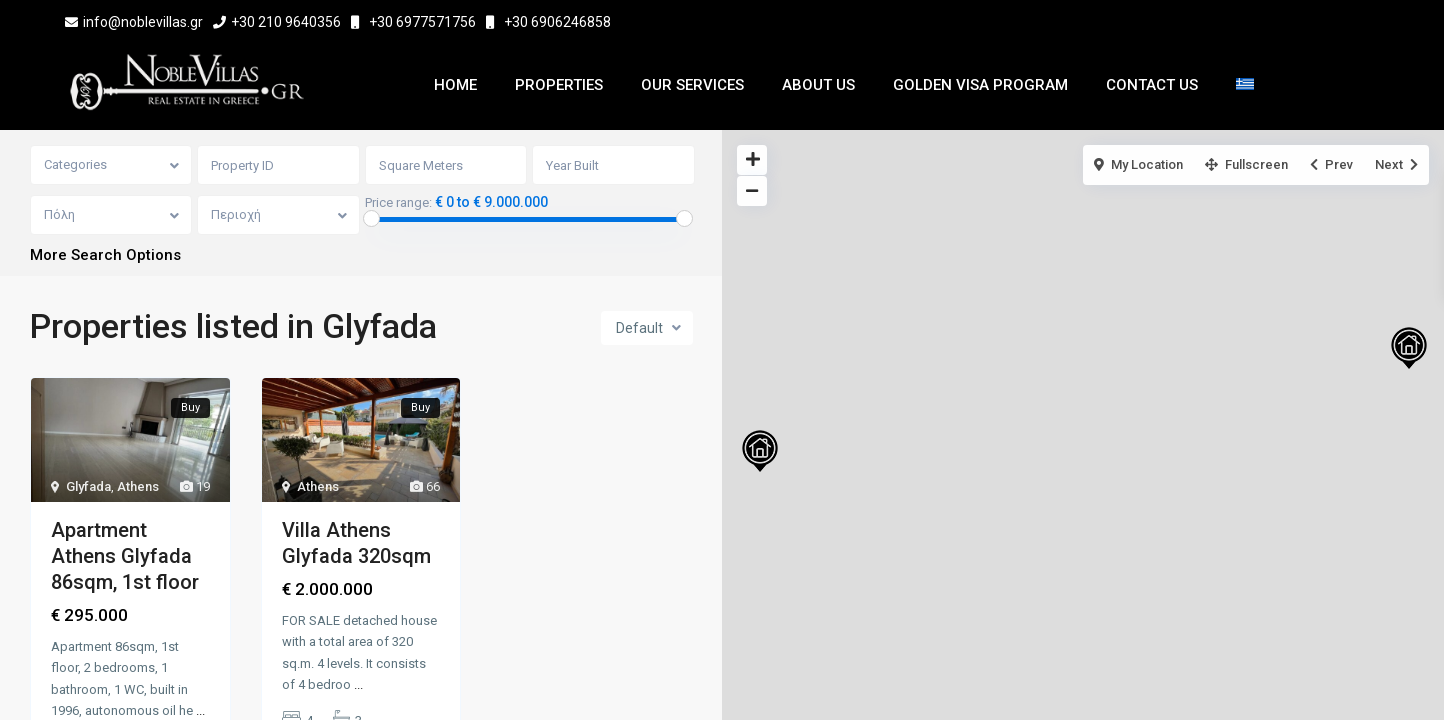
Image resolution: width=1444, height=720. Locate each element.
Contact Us (1152, 85)
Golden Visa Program (980, 85)
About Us (818, 85)
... (200, 711)
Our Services (692, 85)
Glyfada (88, 487)
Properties (559, 85)
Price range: (399, 203)
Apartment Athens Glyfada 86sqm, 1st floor (125, 557)
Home (455, 85)
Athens (138, 487)
